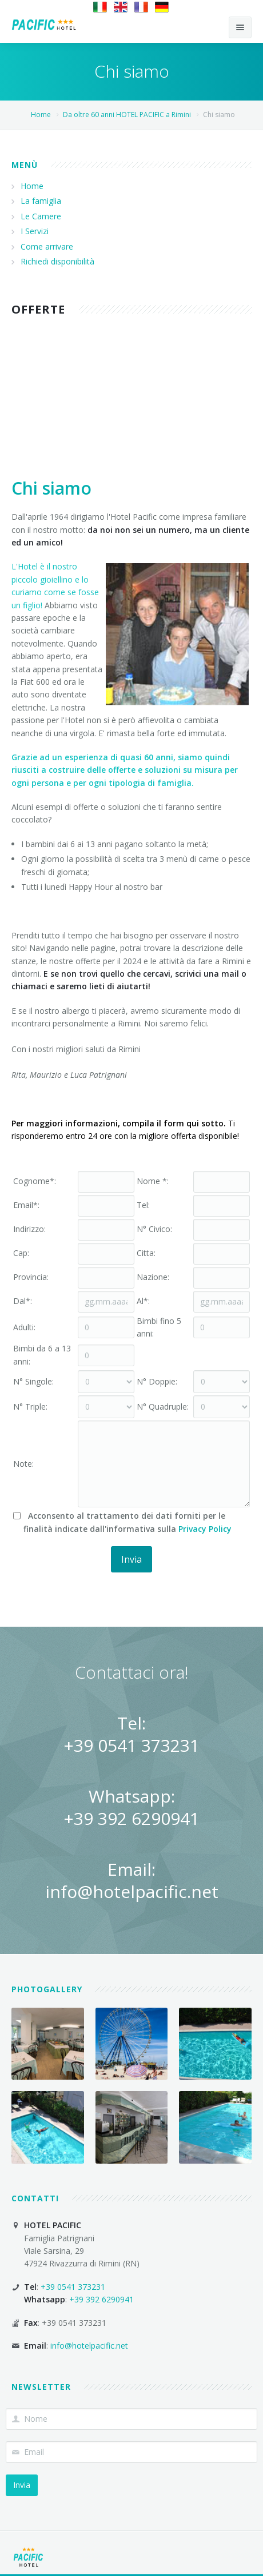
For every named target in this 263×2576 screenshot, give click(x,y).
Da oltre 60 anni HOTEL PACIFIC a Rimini (126, 114)
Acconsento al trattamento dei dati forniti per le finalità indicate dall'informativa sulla (122, 1522)
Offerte (38, 309)
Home (41, 114)
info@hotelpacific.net (131, 1891)
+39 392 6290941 (131, 1818)
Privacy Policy (205, 1528)
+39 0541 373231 (131, 1745)
